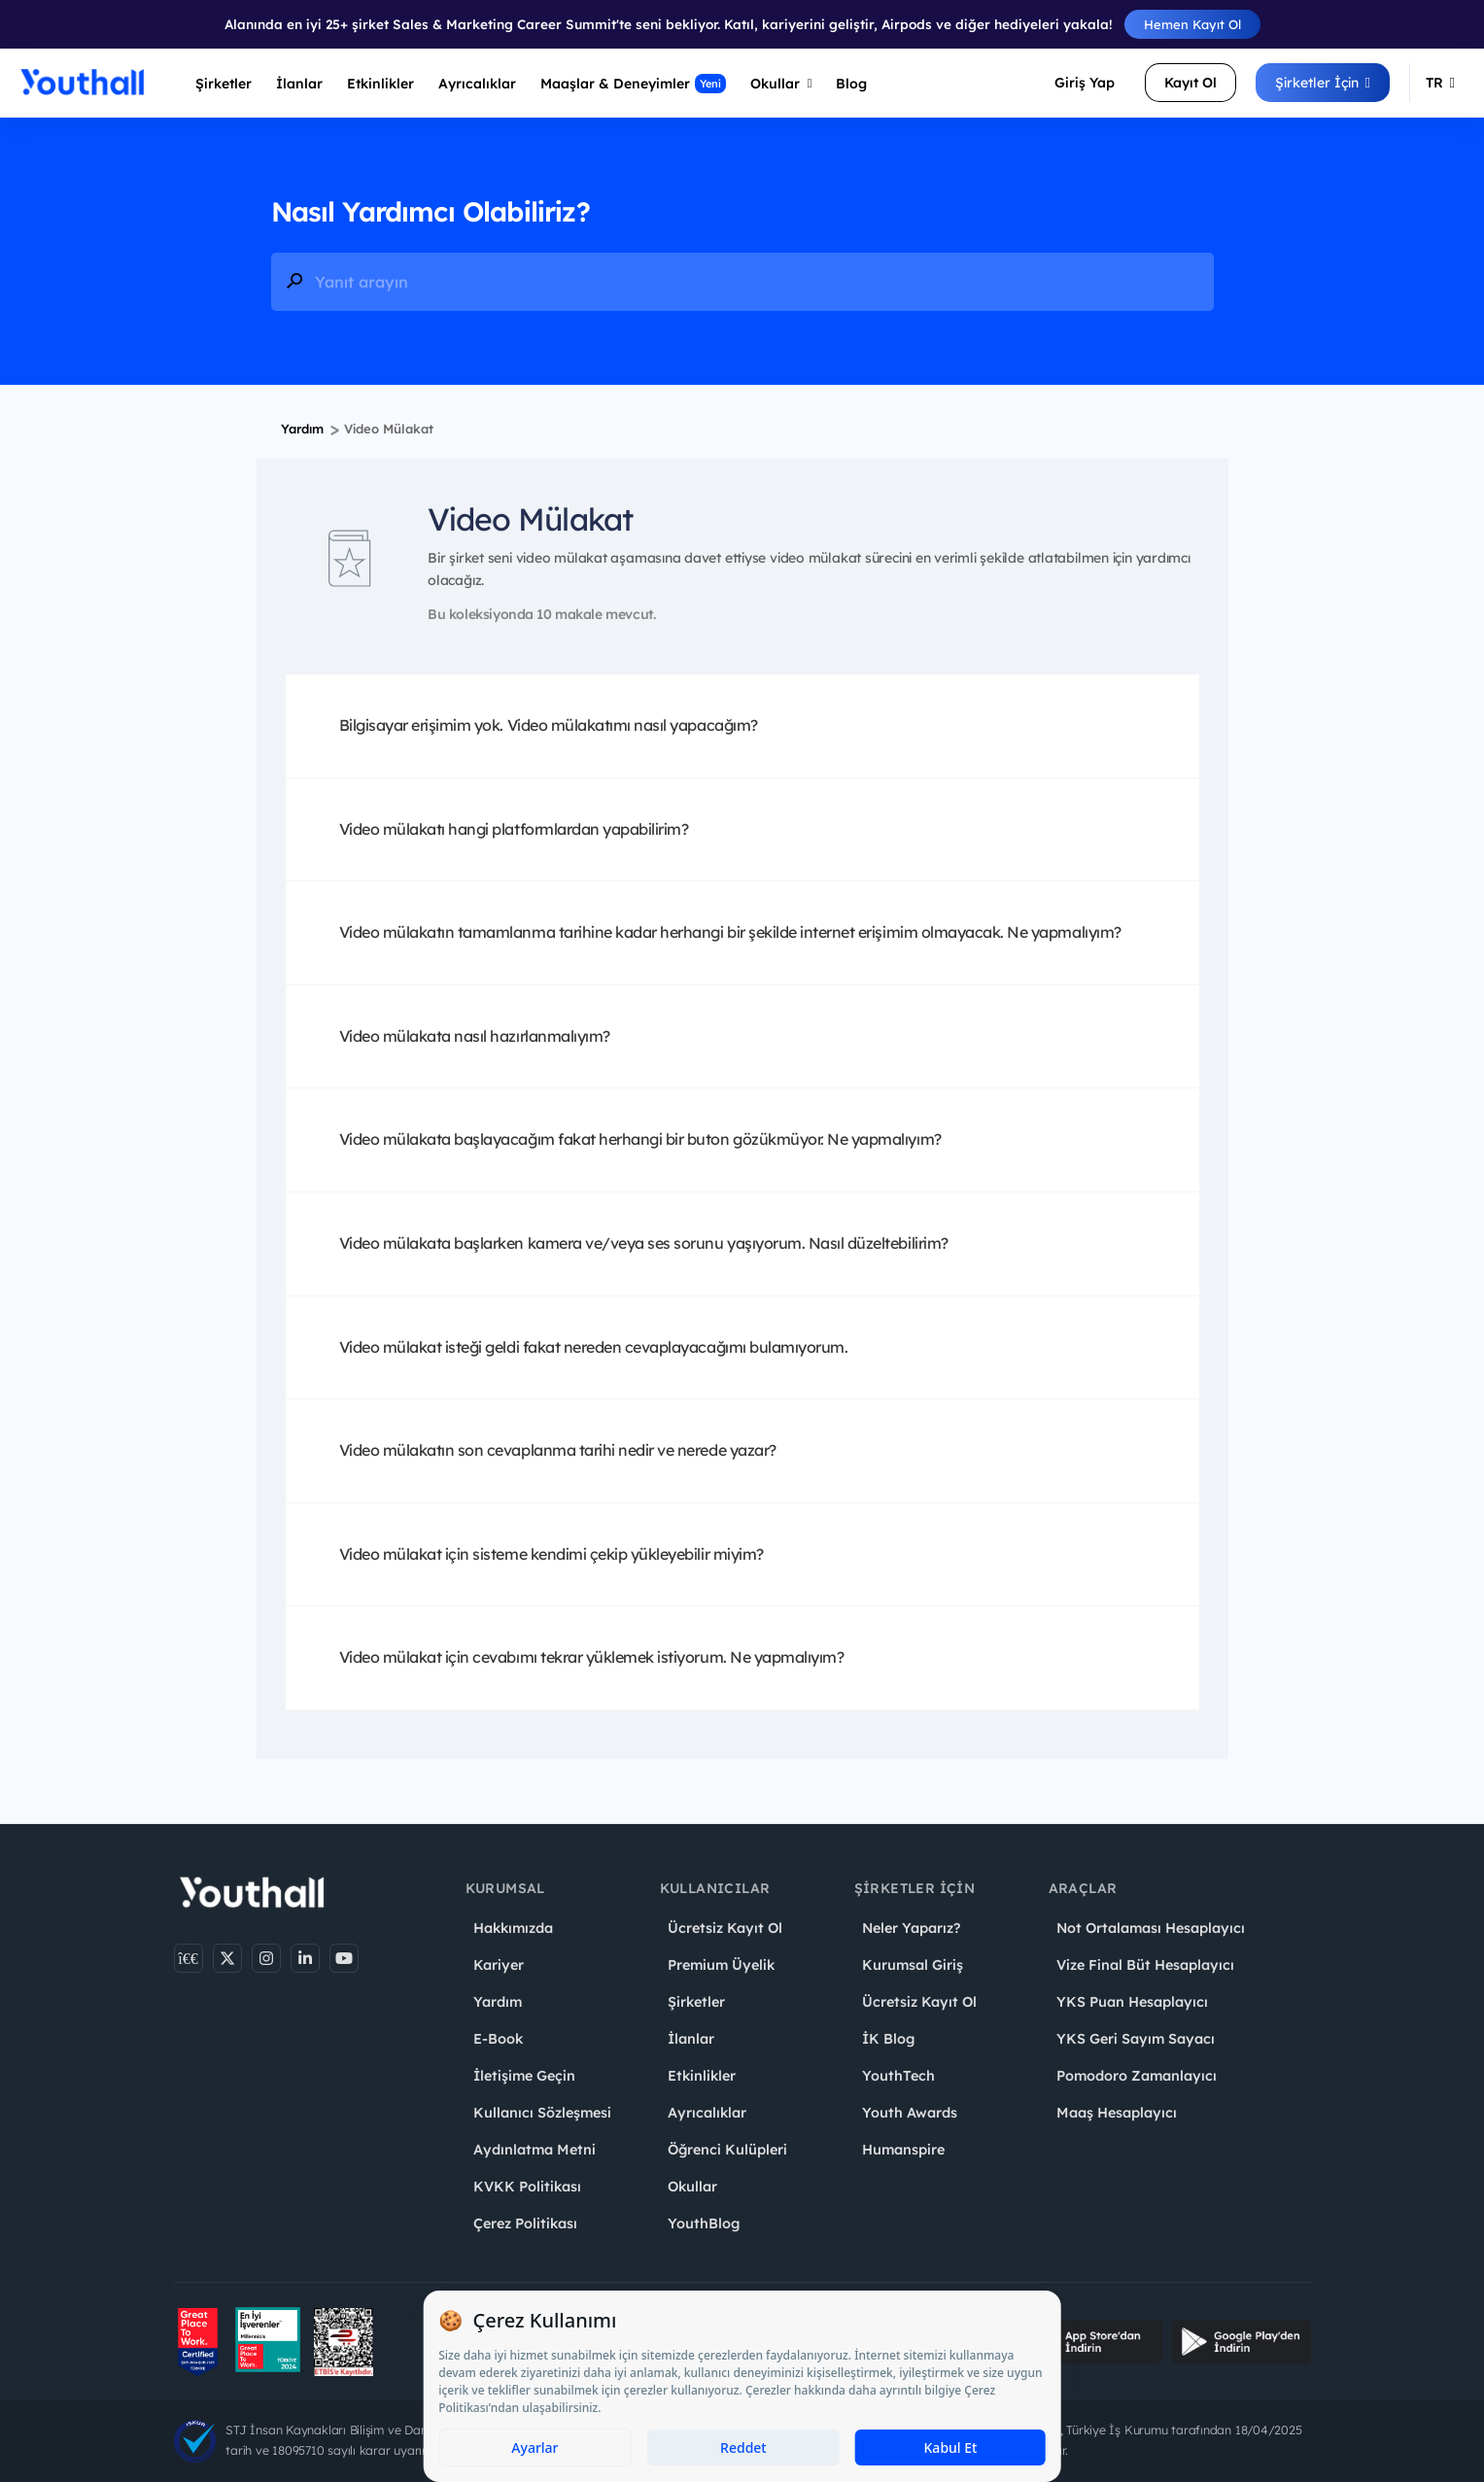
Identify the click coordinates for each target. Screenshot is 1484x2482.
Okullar (781, 83)
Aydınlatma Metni (534, 2149)
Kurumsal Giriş (912, 1965)
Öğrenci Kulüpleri (727, 2149)
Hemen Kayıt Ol (1192, 24)
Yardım (302, 428)
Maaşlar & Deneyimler (633, 83)
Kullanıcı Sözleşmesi (542, 2112)
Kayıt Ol (1190, 82)
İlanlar (299, 83)
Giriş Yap (1084, 82)
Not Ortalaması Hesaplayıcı (1150, 1928)
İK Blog (888, 2039)
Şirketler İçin (1322, 82)
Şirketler (223, 83)
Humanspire (903, 2149)
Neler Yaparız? (911, 1928)
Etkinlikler (380, 83)
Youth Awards (909, 2112)
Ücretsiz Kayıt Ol (725, 1928)
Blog (851, 83)
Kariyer (498, 1965)
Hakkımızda (513, 1928)
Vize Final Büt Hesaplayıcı (1145, 1965)
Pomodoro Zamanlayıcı (1136, 2076)
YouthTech (898, 2076)
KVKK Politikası (527, 2186)
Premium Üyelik (721, 1965)
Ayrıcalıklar (707, 2112)
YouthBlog (704, 2223)
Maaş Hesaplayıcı (1116, 2112)
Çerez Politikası (525, 2223)
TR (1440, 82)
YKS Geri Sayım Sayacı (1135, 2039)
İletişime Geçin (524, 2076)
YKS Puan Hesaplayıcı (1132, 2002)
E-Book (498, 2039)
